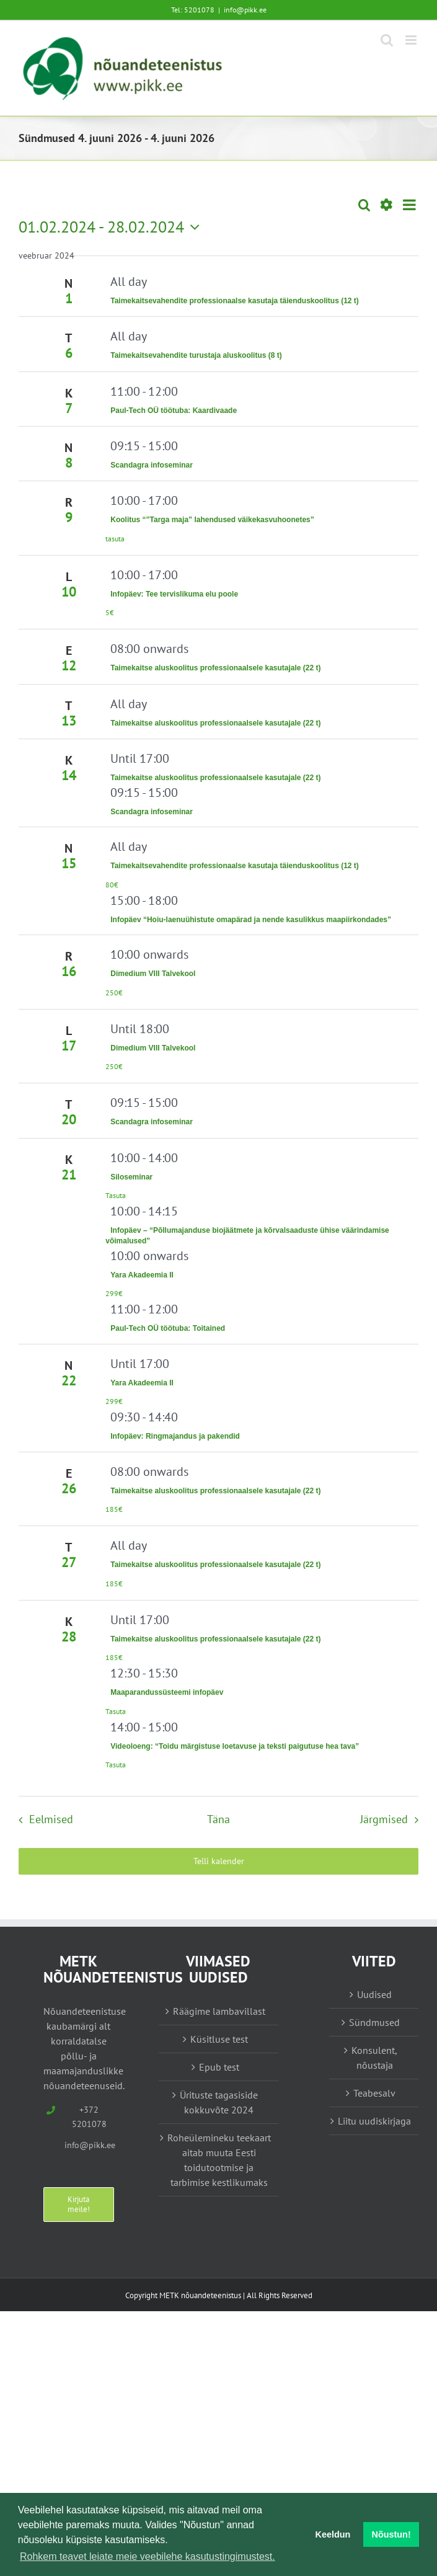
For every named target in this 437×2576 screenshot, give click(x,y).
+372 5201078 (89, 2117)
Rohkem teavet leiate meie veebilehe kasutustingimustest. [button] (147, 2556)
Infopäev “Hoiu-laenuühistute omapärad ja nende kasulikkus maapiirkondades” (250, 919)
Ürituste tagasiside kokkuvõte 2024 (219, 2102)
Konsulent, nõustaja (374, 2057)
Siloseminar (131, 1177)
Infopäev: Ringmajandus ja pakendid (175, 1436)
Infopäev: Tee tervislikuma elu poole (174, 594)
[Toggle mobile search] (387, 40)
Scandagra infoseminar (151, 465)
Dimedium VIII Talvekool (152, 973)
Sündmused (374, 2022)
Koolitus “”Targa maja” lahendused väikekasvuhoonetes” (212, 519)
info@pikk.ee (245, 9)
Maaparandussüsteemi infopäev (166, 1692)
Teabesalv (374, 2093)
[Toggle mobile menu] (411, 40)
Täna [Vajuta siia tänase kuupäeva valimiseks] (218, 1819)
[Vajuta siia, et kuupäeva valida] (112, 227)
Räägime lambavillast (219, 2011)
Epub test (219, 2067)
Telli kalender (218, 1861)
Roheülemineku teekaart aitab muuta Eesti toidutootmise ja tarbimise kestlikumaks (219, 2159)
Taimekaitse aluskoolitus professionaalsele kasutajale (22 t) (215, 668)
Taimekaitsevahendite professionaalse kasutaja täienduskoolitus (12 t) (234, 300)
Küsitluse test (219, 2039)
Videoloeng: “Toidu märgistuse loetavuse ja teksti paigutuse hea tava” (234, 1746)
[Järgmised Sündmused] (392, 1819)
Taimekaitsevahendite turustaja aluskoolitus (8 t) (196, 355)
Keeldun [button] (333, 2534)
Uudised (374, 1994)
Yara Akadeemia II (142, 1275)
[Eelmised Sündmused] (42, 1819)
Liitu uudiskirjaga (374, 2121)
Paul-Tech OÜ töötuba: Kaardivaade (173, 410)
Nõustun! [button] (391, 2534)
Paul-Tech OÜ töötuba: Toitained (167, 1328)
